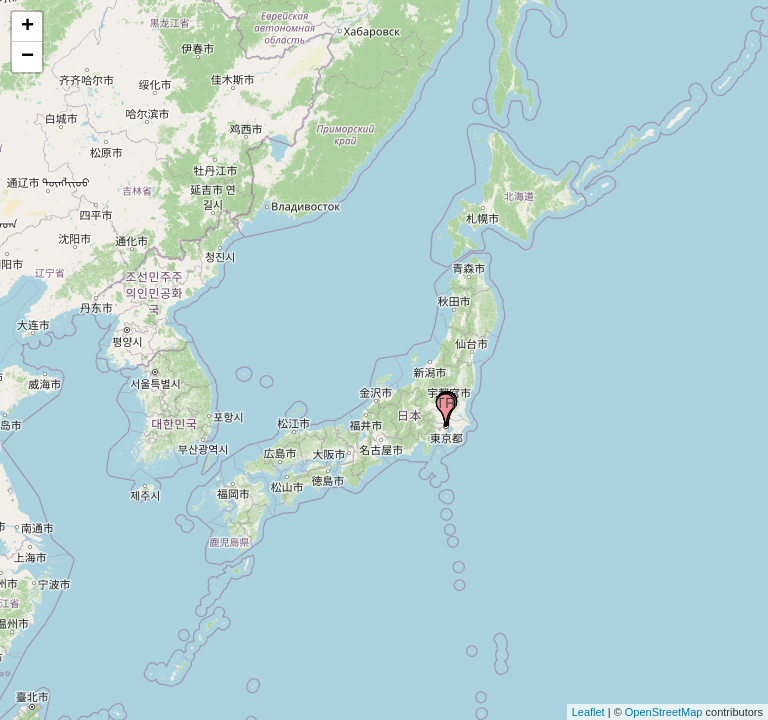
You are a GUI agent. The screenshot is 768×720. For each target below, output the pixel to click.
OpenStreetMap (664, 712)
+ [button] (27, 27)
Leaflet (588, 712)
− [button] (27, 57)
